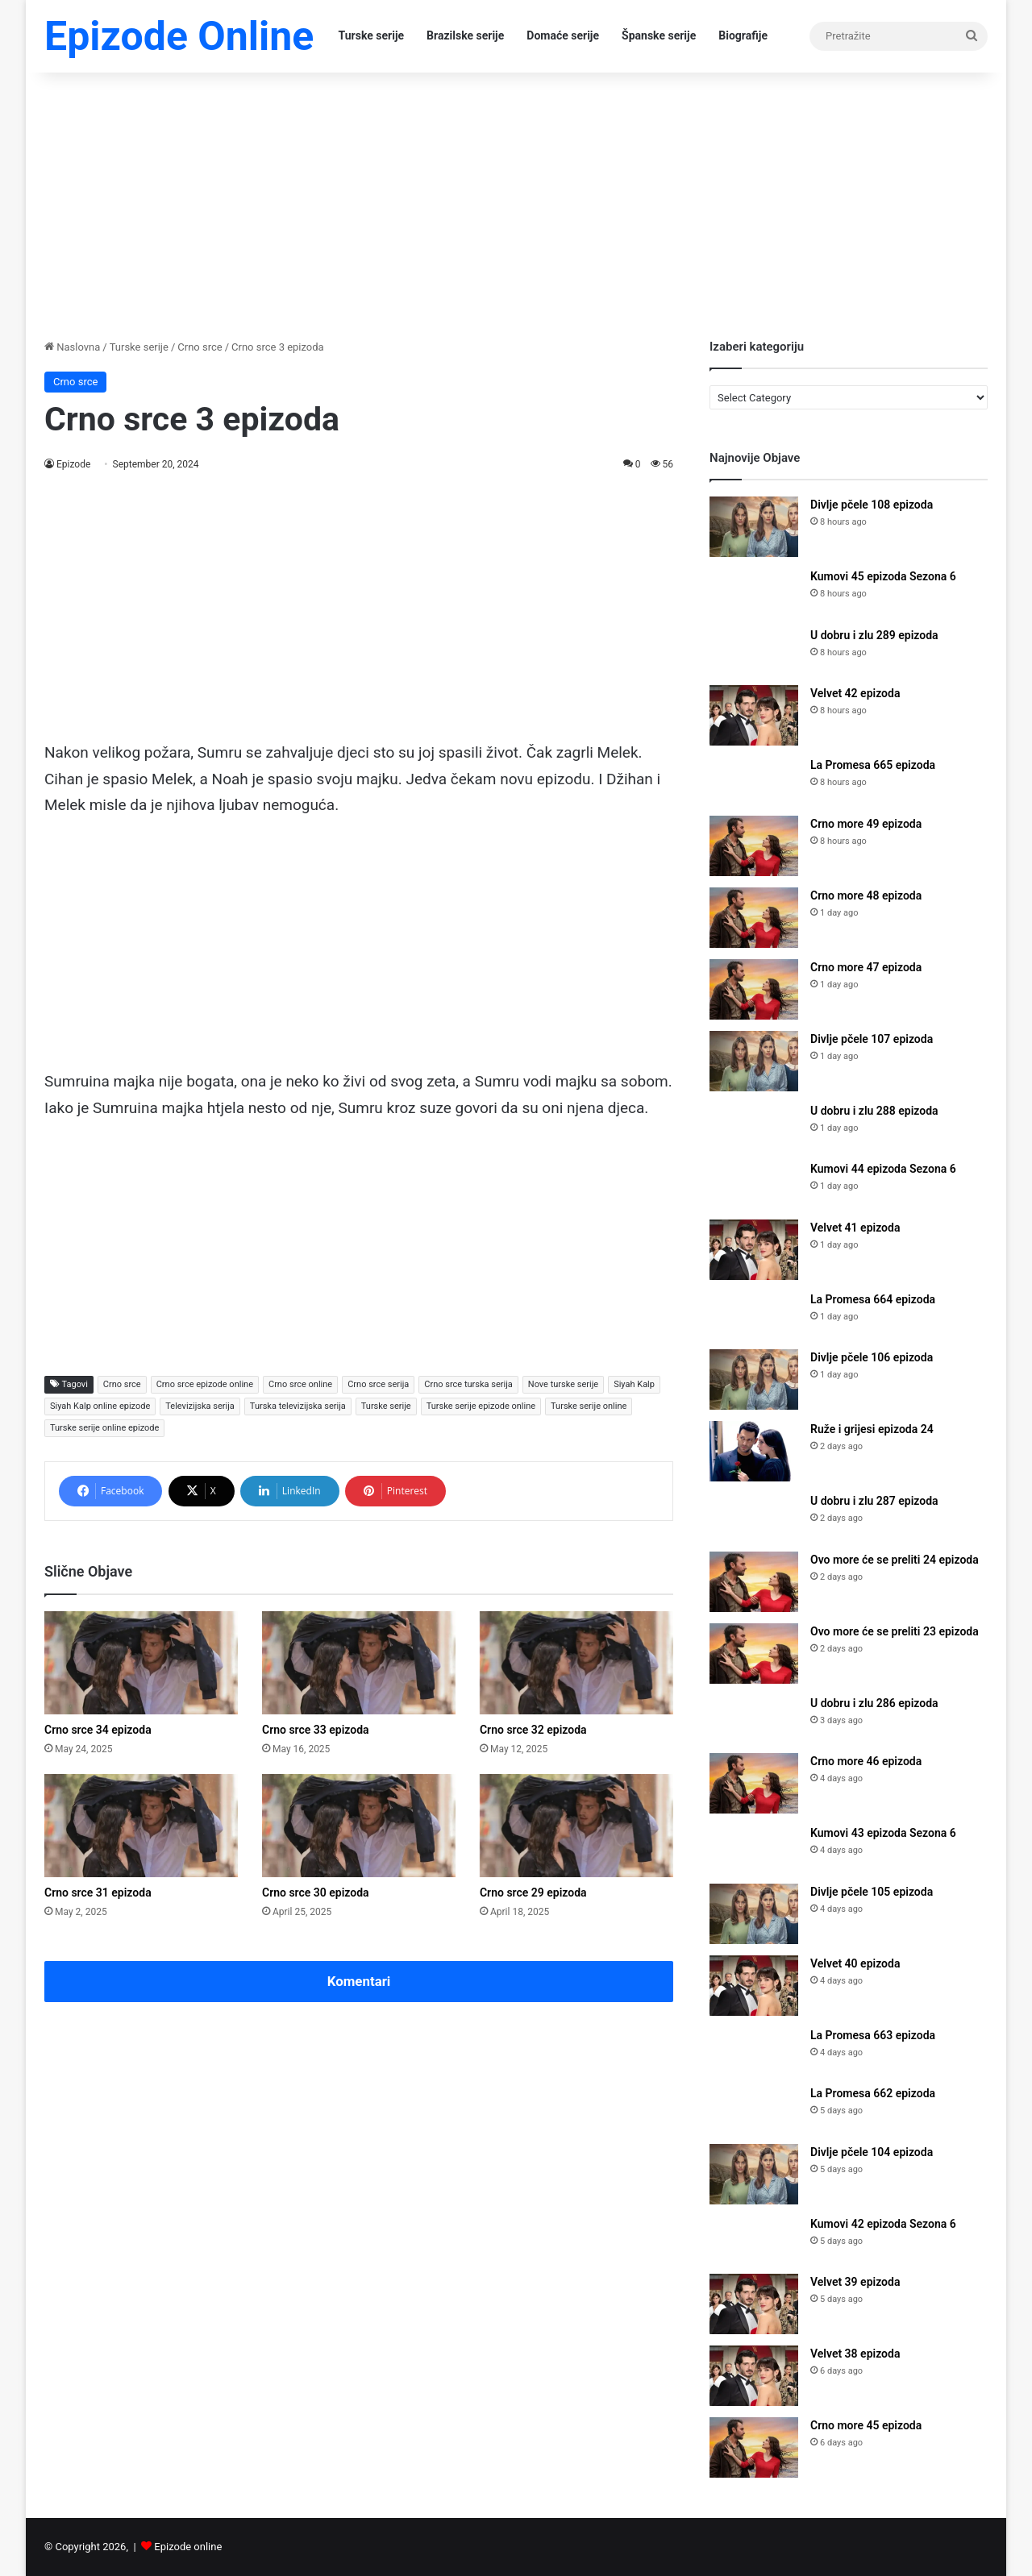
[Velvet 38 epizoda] (754, 2375)
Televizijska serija (200, 1406)
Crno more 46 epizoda (866, 1761)
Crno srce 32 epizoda (533, 1729)
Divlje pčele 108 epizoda (871, 504)
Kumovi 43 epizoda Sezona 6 (883, 1832)
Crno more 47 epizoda (866, 967)
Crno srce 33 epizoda (315, 1729)
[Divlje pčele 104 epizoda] (754, 2174)
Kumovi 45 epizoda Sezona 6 (883, 576)
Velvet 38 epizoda (855, 2353)
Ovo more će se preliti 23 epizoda (894, 1631)
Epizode (73, 464)
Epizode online (188, 2547)
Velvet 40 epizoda (855, 1963)
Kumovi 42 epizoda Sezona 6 (883, 2223)
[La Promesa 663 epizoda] (754, 2051)
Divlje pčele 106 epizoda (871, 1357)
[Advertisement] (516, 201)
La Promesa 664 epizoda (872, 1299)
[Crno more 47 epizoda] (754, 989)
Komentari (359, 1981)
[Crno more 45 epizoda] (754, 2447)
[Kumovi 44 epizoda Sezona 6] (754, 1184)
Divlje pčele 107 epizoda (871, 1038)
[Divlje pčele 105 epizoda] (754, 1914)
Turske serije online (588, 1406)
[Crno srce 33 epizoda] (359, 1662)
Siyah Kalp (634, 1384)
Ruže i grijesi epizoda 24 (872, 1429)
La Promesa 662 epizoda (872, 2093)
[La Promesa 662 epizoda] (754, 2109)
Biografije (743, 35)
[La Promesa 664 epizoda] (754, 1315)
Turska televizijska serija (298, 1406)
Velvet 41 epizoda (855, 1227)
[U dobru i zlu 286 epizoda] (754, 1719)
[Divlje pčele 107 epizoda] (754, 1061)
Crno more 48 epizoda (866, 895)
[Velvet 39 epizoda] (754, 2304)
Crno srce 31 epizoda (98, 1892)
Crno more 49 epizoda (866, 823)
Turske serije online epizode (104, 1428)
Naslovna (72, 347)
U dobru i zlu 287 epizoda (874, 1500)
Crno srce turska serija (468, 1384)
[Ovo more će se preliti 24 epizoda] (754, 1582)
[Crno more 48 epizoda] (754, 917)
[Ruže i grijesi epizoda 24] (754, 1451)
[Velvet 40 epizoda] (754, 1985)
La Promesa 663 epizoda (872, 2035)
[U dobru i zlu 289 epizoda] (754, 651)
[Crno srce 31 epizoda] (141, 1825)
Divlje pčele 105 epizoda (871, 1891)
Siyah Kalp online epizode (100, 1406)
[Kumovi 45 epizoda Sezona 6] (754, 592)
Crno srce (199, 347)
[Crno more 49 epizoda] (754, 846)
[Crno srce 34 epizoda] (141, 1662)
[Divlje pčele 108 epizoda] (754, 527)
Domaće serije (562, 35)
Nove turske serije (563, 1384)
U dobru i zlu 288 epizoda (874, 1110)
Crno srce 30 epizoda (315, 1892)
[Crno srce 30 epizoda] (359, 1825)
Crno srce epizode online (204, 1384)
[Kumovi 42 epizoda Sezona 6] (754, 2239)
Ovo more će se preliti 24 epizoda (894, 1559)
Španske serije (659, 35)
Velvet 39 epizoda (855, 2281)
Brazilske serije (465, 35)
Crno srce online (300, 1384)
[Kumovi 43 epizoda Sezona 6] (754, 1848)
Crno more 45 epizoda (866, 2425)
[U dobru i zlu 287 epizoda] (754, 1516)
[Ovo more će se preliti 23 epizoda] (754, 1653)
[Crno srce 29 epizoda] (576, 1825)
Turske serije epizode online (481, 1406)
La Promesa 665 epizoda (872, 764)
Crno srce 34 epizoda (98, 1729)
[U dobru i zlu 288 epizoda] (754, 1126)
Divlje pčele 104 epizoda (871, 2152)
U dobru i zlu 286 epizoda (874, 1703)
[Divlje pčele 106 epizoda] (754, 1379)
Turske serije (372, 35)
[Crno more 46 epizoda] (754, 1783)
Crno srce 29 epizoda (533, 1892)
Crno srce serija (378, 1384)
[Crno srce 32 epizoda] (576, 1662)
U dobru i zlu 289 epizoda (874, 635)
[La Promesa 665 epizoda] (754, 780)
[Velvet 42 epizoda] (754, 715)
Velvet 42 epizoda (855, 693)
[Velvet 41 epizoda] (754, 1249)
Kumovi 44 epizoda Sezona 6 (883, 1168)
